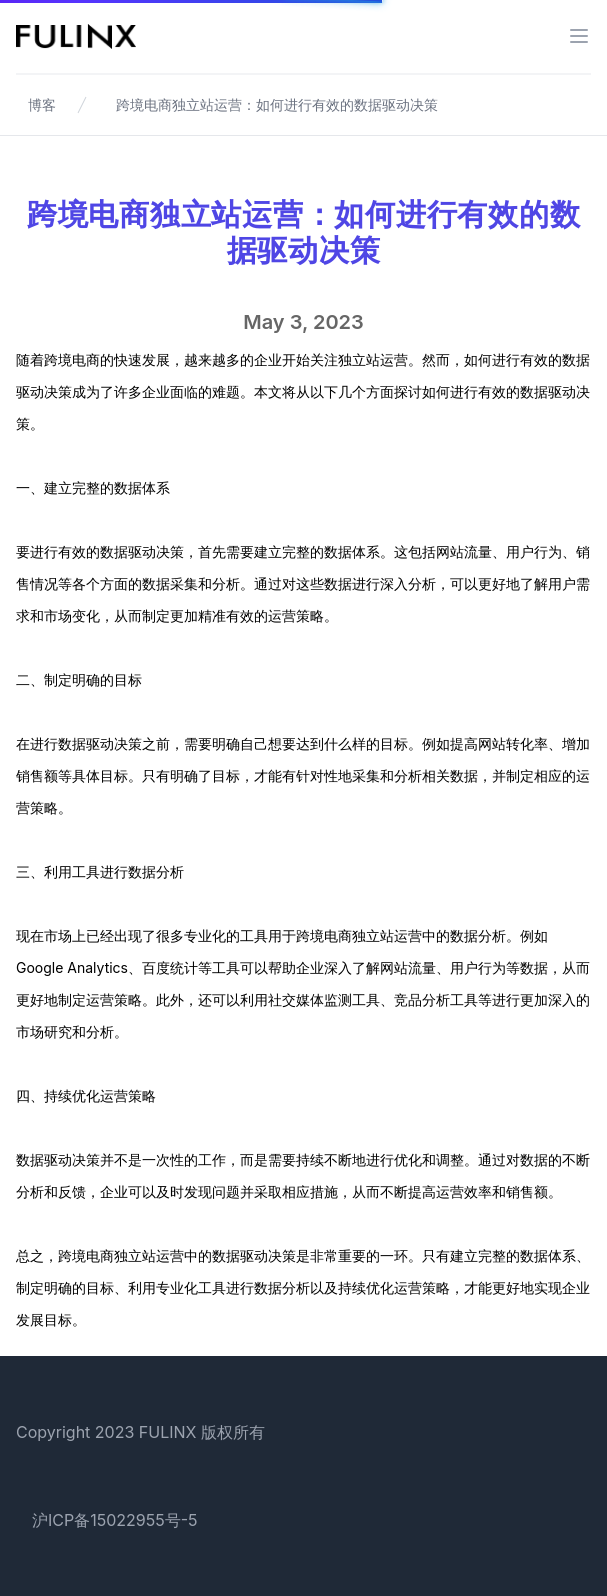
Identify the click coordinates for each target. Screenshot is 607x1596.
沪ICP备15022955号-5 (115, 1520)
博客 (42, 104)
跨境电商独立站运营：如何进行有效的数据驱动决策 (277, 104)
